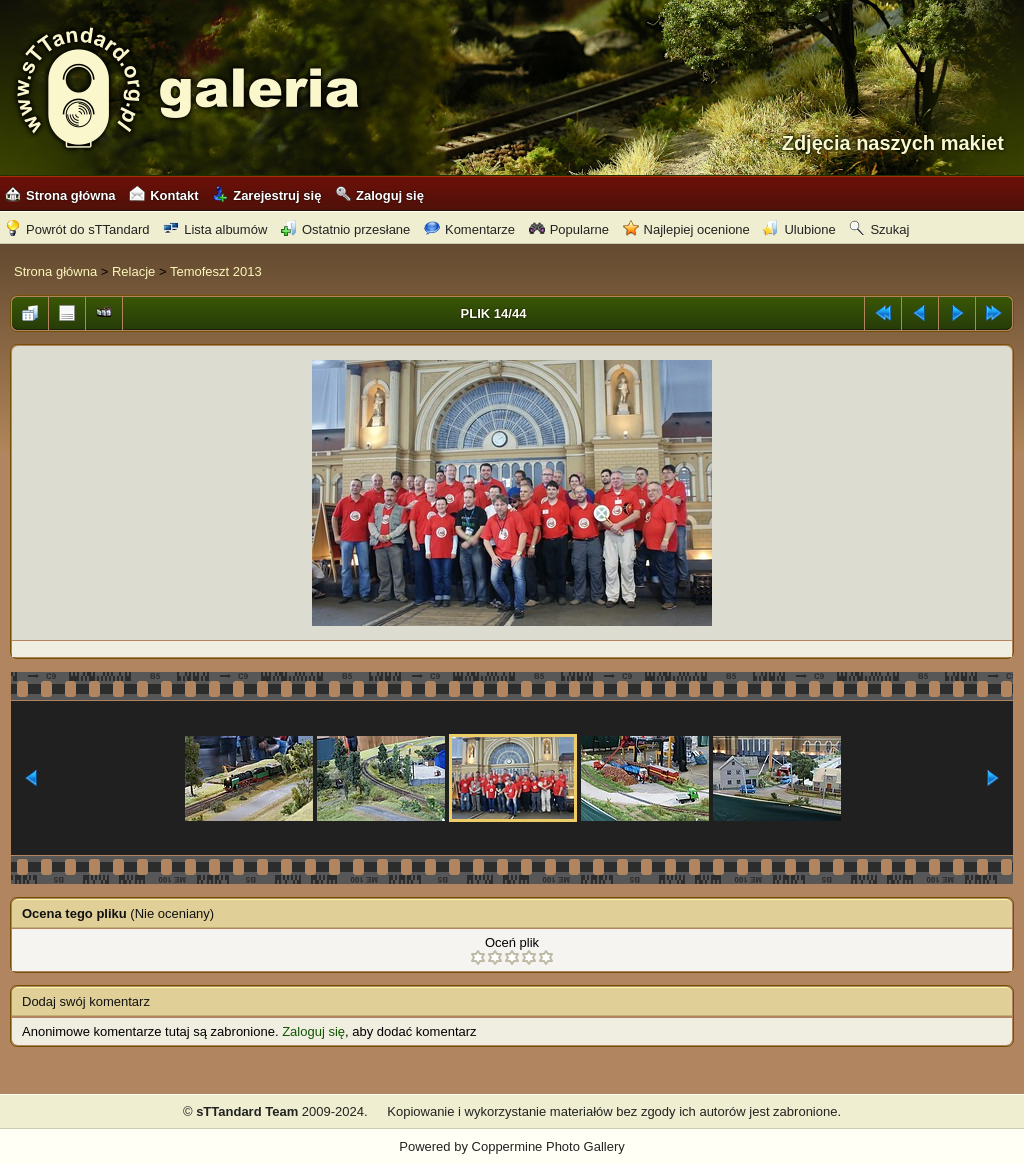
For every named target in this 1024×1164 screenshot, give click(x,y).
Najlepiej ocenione (686, 229)
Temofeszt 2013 (216, 271)
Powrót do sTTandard (77, 229)
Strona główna (60, 195)
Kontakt (163, 195)
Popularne (569, 229)
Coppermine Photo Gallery (548, 1146)
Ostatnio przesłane (345, 229)
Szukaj (879, 229)
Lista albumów (215, 229)
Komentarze (469, 229)
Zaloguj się (379, 195)
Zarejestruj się (266, 195)
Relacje (133, 271)
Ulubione (799, 229)
